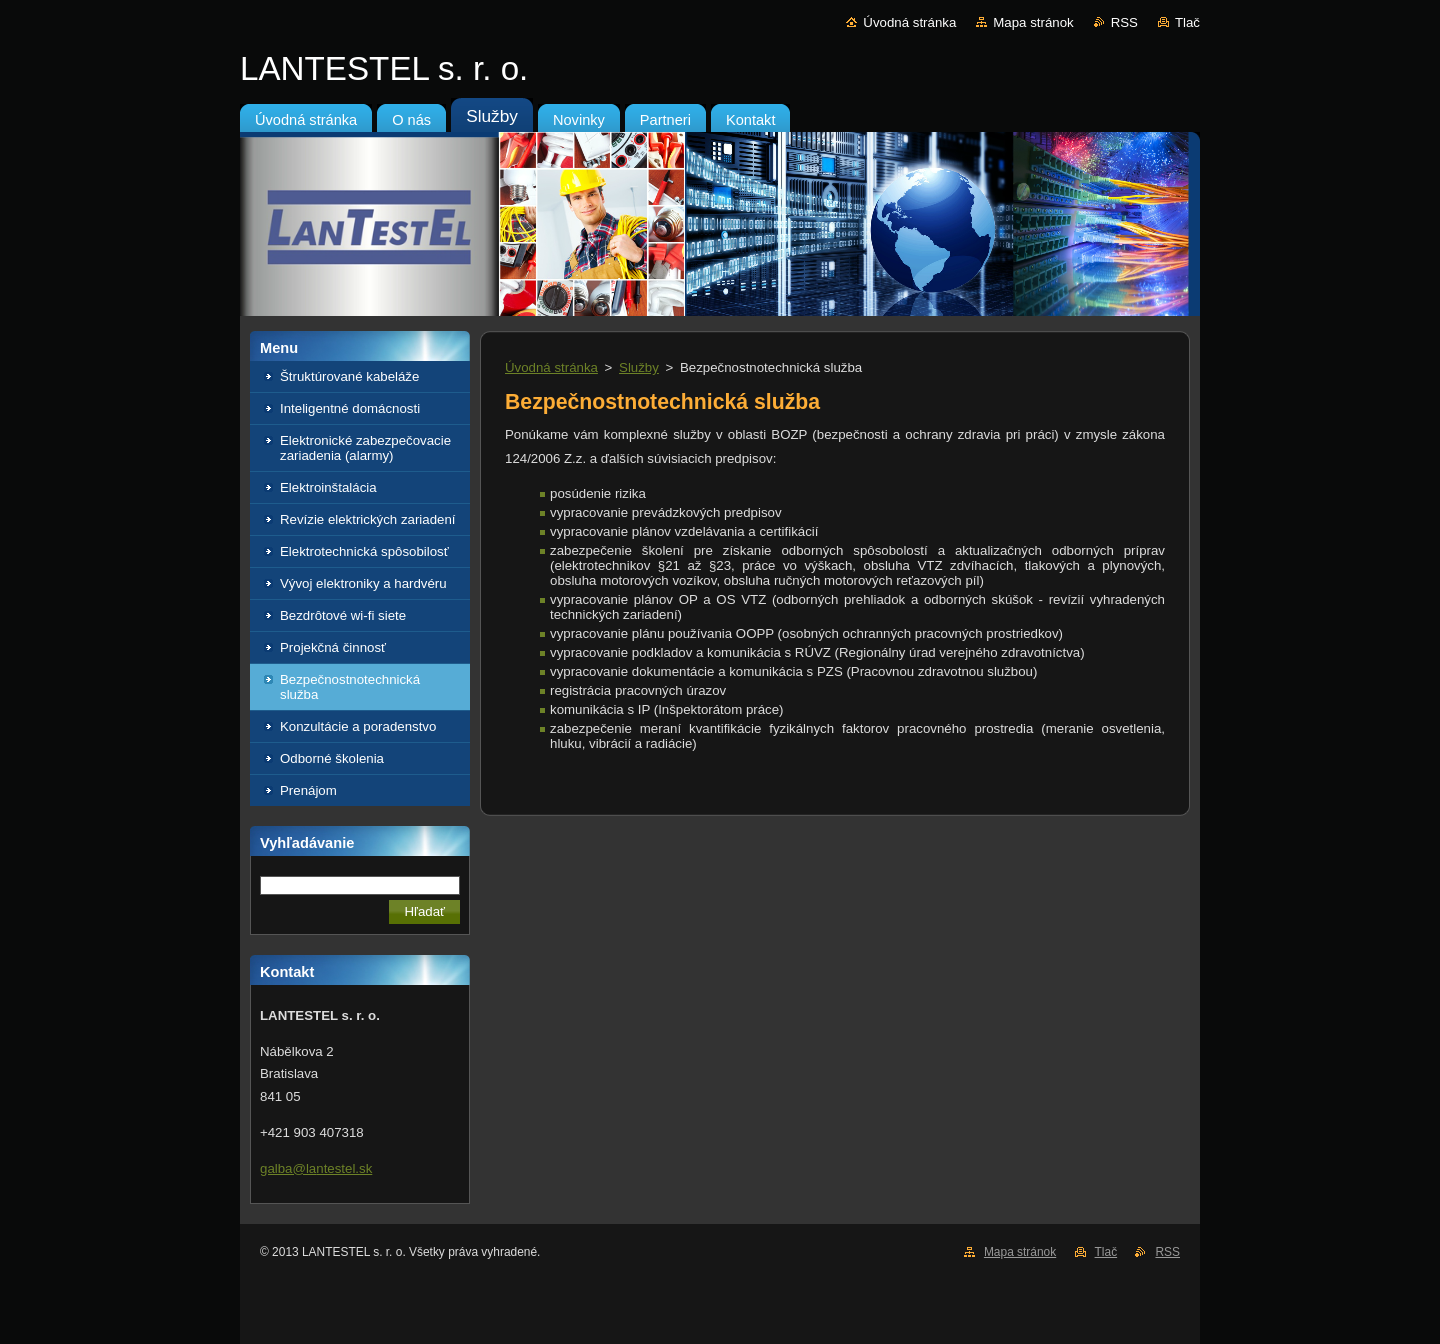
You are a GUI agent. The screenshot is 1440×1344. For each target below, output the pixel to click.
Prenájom (308, 790)
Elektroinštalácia (328, 487)
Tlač (1187, 22)
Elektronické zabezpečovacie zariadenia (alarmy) (365, 448)
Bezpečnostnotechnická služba (350, 687)
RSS (1124, 22)
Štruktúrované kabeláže (349, 376)
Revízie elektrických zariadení (367, 519)
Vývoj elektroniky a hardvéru (363, 583)
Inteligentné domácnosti (350, 408)
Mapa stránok (1033, 22)
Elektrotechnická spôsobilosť (364, 551)
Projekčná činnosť (333, 647)
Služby (639, 367)
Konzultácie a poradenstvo (358, 726)
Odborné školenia (332, 758)
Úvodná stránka (909, 22)
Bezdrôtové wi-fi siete (343, 615)
